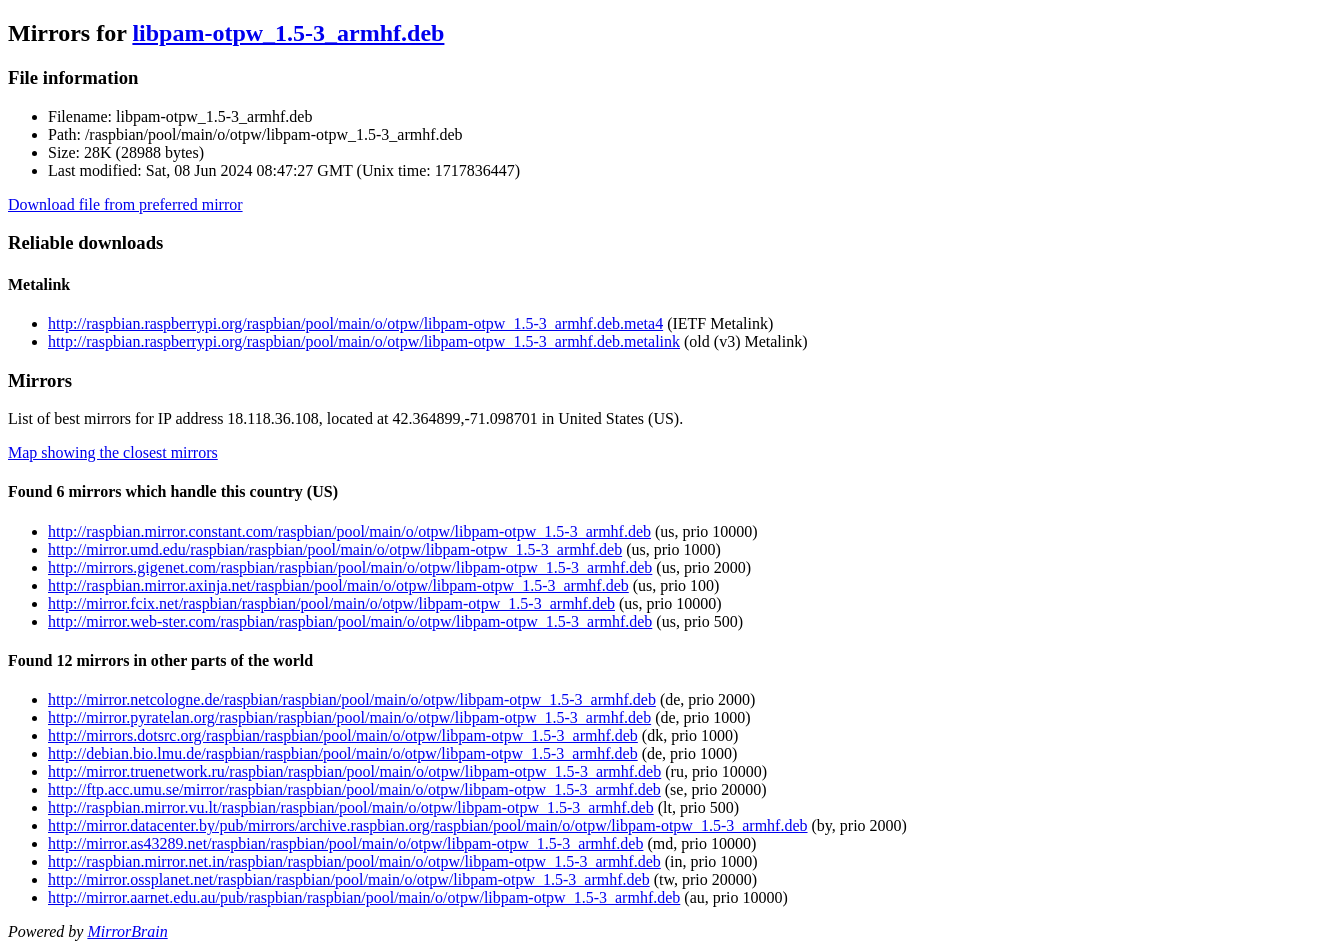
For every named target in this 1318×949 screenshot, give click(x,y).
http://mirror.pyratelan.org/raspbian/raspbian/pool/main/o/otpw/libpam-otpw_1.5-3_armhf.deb (349, 717)
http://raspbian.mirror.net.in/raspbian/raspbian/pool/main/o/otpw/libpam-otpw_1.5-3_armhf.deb (354, 861)
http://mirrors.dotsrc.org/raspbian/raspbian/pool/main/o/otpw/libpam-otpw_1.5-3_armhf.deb (343, 735)
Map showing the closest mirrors (113, 452)
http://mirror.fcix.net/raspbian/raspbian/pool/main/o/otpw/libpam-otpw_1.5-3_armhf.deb (331, 603)
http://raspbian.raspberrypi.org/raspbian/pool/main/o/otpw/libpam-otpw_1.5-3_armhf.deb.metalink (364, 341)
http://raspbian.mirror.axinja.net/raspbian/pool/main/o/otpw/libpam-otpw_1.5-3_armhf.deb (338, 585)
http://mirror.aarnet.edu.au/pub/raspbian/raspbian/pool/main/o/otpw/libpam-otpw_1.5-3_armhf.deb (364, 897)
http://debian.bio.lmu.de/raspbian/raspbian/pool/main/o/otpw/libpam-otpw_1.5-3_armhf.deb (343, 753)
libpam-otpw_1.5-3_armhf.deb (288, 33)
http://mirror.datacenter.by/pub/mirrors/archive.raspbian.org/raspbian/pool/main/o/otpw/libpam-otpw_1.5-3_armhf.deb (428, 825)
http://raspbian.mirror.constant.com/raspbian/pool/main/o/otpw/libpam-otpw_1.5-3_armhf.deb (349, 531)
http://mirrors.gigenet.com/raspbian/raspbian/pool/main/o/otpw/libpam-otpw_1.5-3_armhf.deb (350, 567)
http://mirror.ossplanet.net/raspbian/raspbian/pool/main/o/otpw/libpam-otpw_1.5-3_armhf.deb (349, 879)
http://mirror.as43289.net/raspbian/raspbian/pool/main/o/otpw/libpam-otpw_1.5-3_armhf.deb (345, 843)
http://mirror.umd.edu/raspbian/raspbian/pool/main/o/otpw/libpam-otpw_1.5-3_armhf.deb (335, 549)
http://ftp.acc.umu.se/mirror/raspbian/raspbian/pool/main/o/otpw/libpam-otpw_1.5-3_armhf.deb (354, 789)
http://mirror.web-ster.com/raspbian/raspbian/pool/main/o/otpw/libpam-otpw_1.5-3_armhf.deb (350, 621)
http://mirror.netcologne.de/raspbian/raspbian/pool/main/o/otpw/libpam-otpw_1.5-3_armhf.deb (352, 699)
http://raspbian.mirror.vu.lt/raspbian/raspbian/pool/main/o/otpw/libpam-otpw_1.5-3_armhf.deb (351, 807)
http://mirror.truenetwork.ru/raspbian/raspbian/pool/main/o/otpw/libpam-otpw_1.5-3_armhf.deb (354, 771)
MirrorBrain (127, 931)
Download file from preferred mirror (125, 204)
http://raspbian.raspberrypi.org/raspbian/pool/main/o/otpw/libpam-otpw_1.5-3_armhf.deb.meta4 (355, 323)
